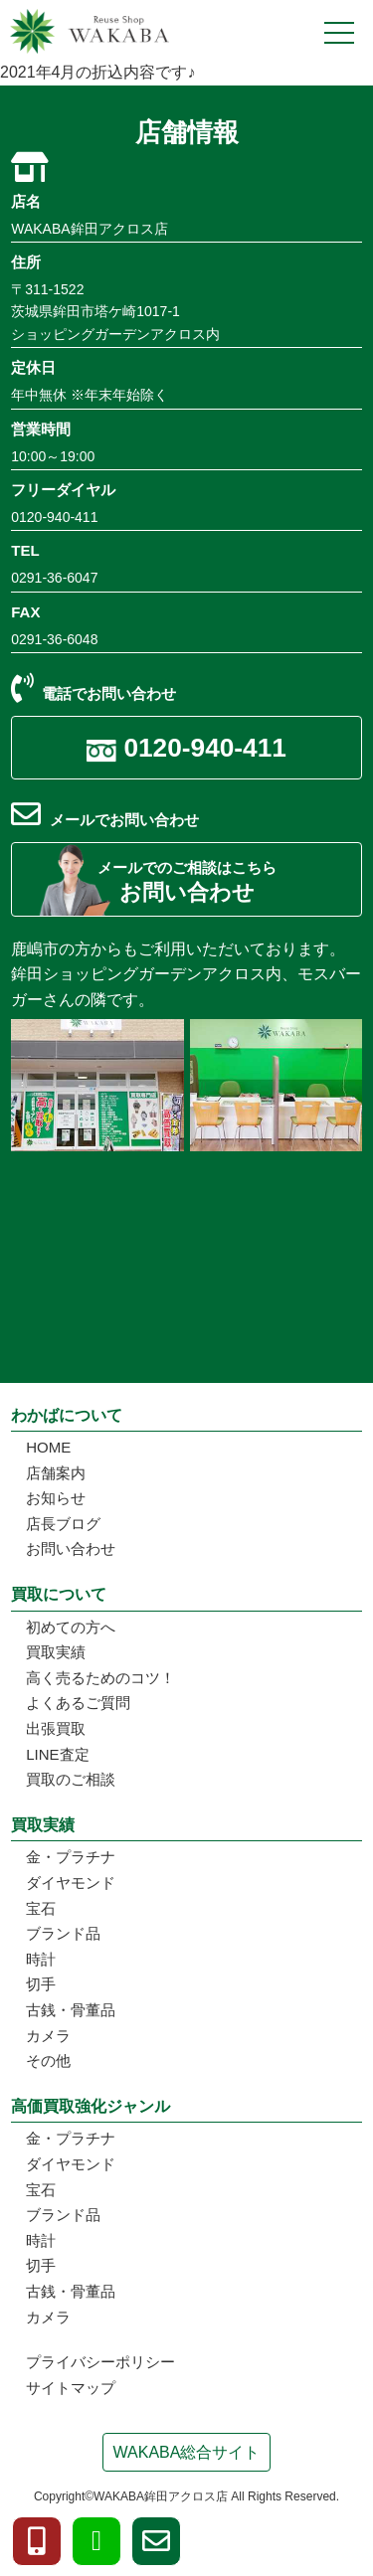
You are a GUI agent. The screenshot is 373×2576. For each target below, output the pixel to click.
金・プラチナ (70, 1856)
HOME (48, 1447)
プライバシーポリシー (100, 2361)
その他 (48, 2060)
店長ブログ (63, 1523)
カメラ (48, 2035)
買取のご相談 (70, 1779)
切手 (41, 1983)
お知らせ (56, 1497)
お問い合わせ (187, 881)
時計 (41, 1959)
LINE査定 (57, 1754)
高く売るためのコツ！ (100, 1677)
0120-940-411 (186, 748)
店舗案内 (56, 1472)
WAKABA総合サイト (187, 2452)
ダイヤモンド (70, 1882)
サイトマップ (70, 2387)
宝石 (41, 1908)
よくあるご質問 (78, 1702)
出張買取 (56, 1728)
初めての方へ (70, 1627)
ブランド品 (63, 1933)
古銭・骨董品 (70, 2009)
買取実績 (56, 1651)
